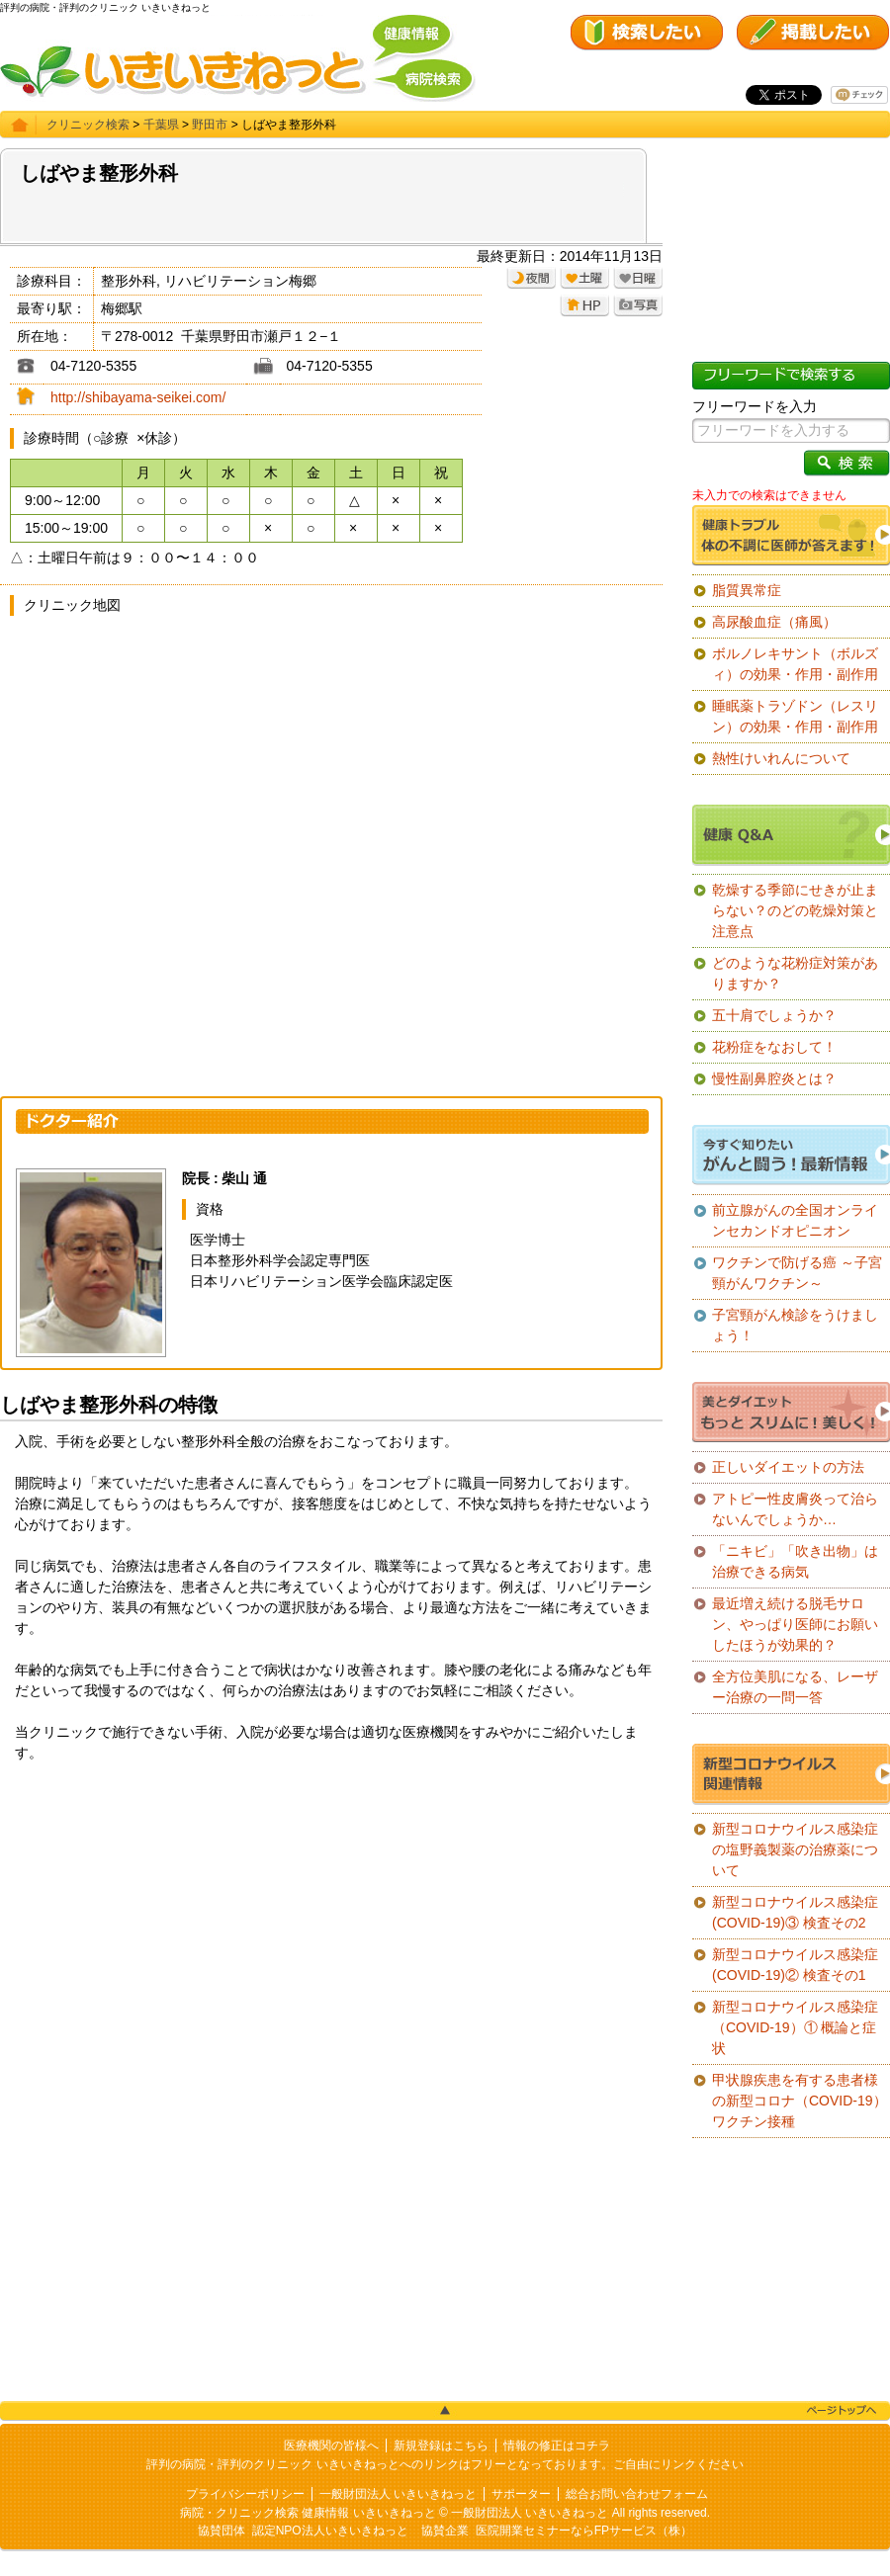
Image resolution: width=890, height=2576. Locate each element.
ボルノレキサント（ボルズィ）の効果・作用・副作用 (795, 663)
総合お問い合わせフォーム (637, 2494)
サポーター (521, 2494)
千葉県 (161, 124)
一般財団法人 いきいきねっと (398, 2494)
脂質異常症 (746, 590)
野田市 (209, 124)
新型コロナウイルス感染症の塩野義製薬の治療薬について (795, 1849)
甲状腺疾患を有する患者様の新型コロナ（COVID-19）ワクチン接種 (799, 2100)
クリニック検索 (88, 124)
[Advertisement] (331, 1931)
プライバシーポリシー (245, 2494)
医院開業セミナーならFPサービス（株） (584, 2530)
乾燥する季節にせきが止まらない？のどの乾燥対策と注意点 (795, 910)
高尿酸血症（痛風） (774, 622)
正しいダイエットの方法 (788, 1467)
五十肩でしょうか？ (774, 1015)
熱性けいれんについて (781, 758)
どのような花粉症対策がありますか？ (795, 973)
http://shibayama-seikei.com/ (137, 397)
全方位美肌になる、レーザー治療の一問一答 (795, 1687)
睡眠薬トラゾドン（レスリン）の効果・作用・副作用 (795, 716)
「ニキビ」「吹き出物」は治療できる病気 (795, 1561)
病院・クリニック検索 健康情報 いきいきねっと (308, 2513)
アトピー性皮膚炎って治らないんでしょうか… (795, 1509)
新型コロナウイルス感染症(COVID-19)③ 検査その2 (795, 1912)
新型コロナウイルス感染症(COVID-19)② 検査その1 (795, 1964)
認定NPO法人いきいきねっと (330, 2530)
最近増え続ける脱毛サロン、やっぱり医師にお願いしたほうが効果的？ (795, 1624)
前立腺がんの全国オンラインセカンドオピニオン (795, 1220)
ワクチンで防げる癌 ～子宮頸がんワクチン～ (797, 1272)
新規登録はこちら (441, 2445)
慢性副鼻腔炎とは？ (774, 1078)
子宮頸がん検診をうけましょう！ (795, 1325)
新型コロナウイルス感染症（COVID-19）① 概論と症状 (795, 2027)
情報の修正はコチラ (556, 2445)
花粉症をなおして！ (774, 1047)
